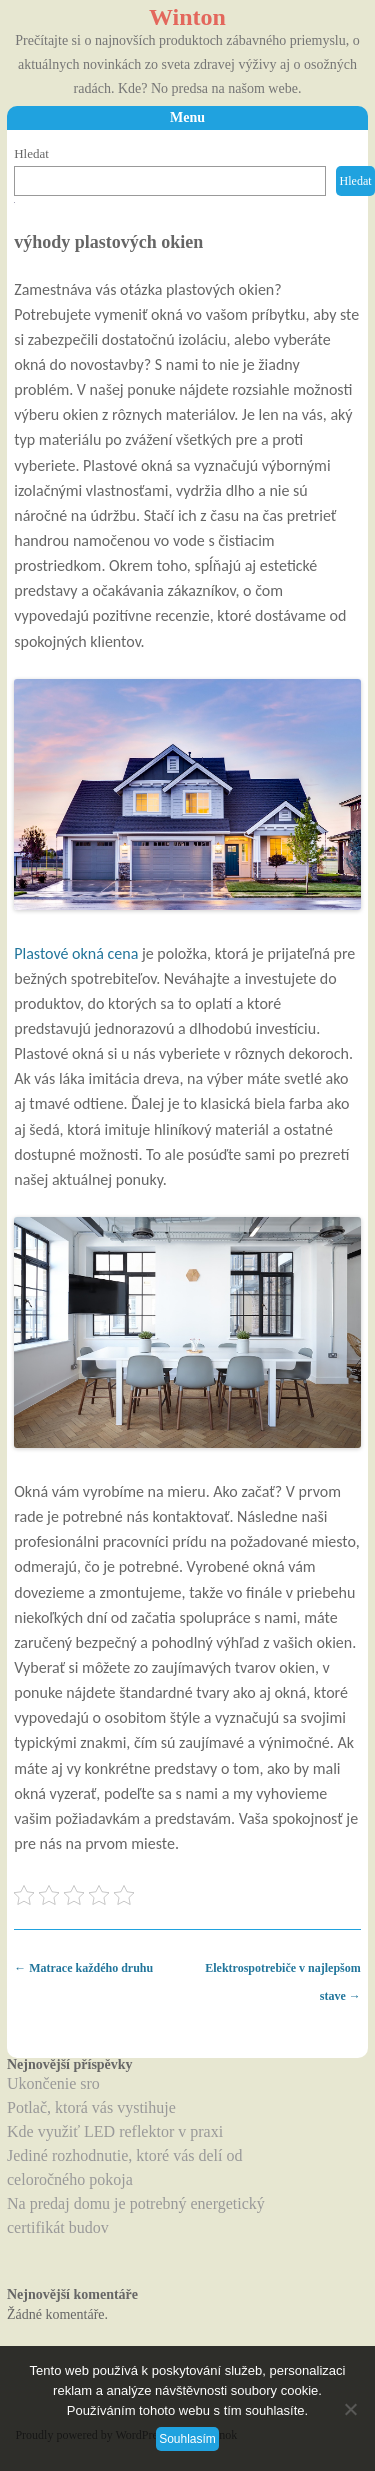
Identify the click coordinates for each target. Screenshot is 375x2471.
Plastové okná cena (76, 953)
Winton (187, 17)
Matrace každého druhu (83, 1968)
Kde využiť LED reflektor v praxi (115, 2131)
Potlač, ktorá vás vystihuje (91, 2107)
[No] (350, 2409)
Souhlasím (187, 2439)
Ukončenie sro (53, 2083)
